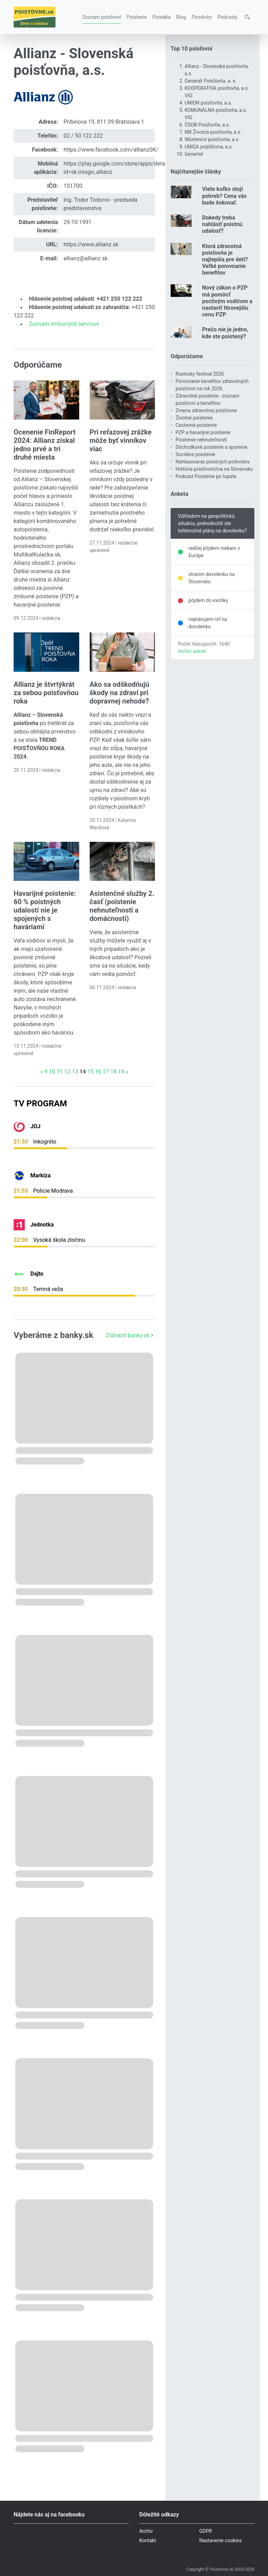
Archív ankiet (192, 651)
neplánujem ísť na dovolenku (207, 622)
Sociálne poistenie (195, 454)
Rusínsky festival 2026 (200, 374)
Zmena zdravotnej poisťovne (206, 410)
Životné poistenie (194, 418)
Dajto (36, 1273)
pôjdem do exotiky (208, 600)
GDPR (205, 2531)
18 (113, 1071)
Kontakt (147, 2540)
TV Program (40, 1103)
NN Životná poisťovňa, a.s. (213, 132)
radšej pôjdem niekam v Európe (214, 551)
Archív (146, 2531)
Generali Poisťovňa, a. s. (211, 81)
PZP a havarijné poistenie (203, 432)
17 (106, 1071)
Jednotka (42, 1224)
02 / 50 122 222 (83, 135)
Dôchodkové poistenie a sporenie (211, 447)
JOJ (35, 1126)
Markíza (40, 1175)
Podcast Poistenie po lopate (206, 476)
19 (121, 1071)
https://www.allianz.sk (91, 244)
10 (52, 1071)
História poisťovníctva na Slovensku (214, 469)
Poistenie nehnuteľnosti (201, 440)
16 (98, 1071)
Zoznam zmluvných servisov (64, 324)
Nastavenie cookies (220, 2540)
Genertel (194, 154)
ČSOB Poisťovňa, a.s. (207, 125)
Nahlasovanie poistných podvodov (213, 461)
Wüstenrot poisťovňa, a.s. (212, 139)
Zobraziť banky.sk (130, 1335)
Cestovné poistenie (196, 425)
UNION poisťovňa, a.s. (208, 103)
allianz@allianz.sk (86, 258)
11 (60, 1071)
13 (75, 1071)
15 (90, 1071)
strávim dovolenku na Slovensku (211, 577)
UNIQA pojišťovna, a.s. (209, 146)
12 (67, 1071)
